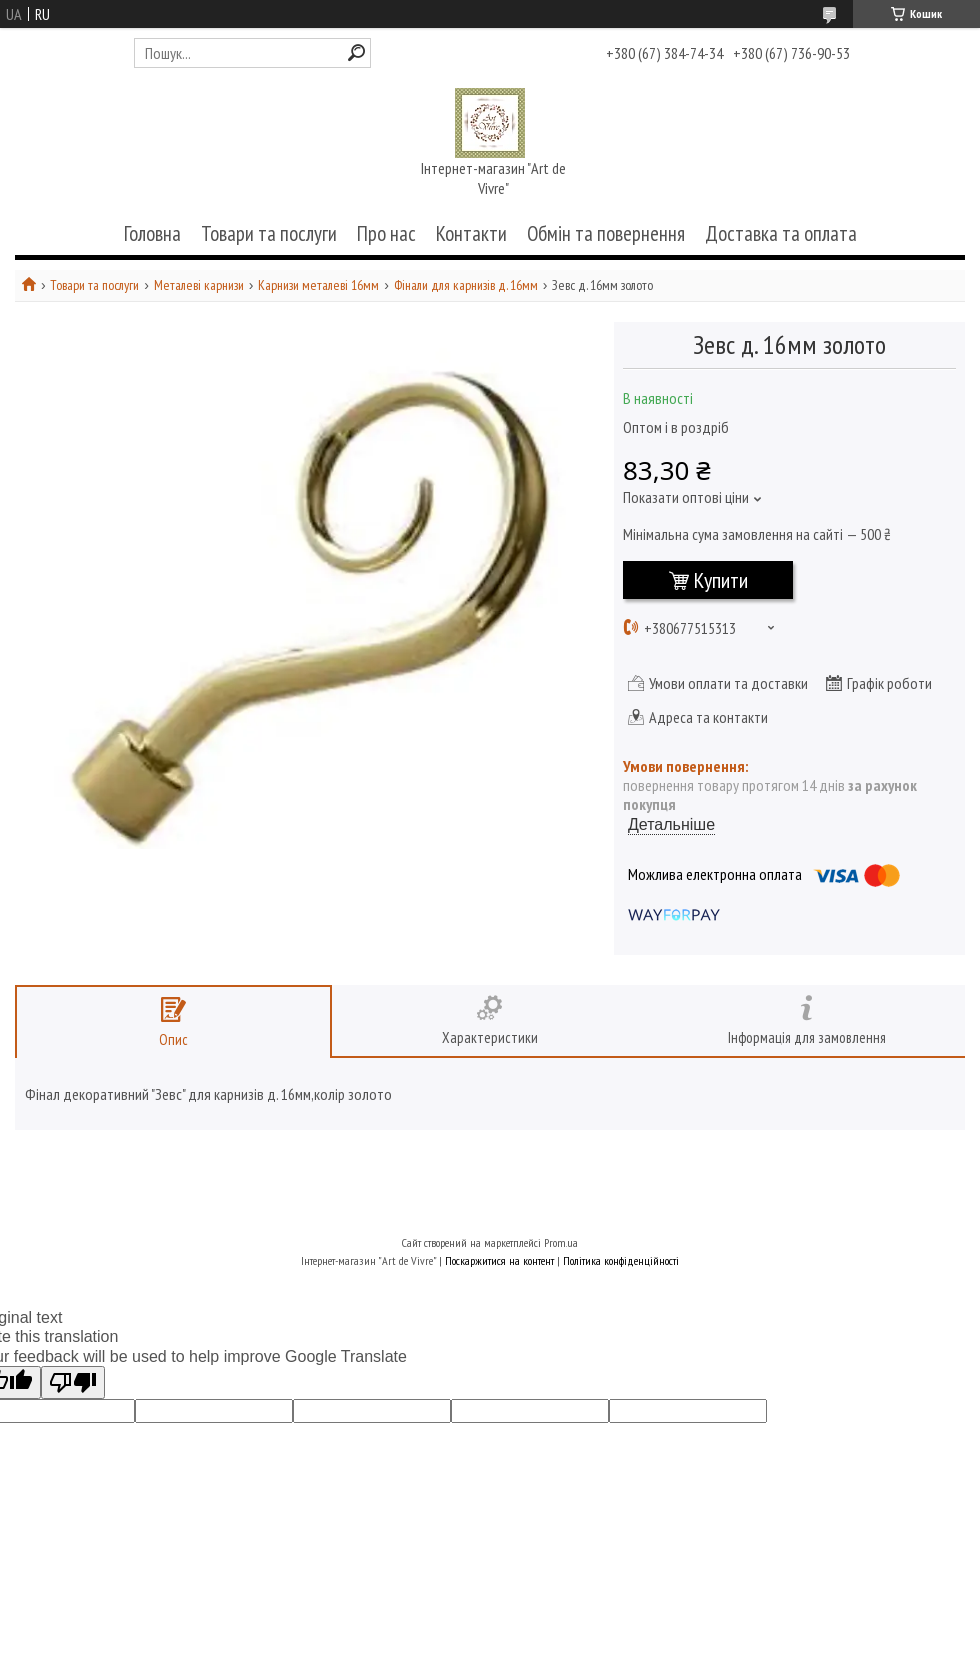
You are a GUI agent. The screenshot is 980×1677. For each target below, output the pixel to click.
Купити (721, 580)
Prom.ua (561, 1242)
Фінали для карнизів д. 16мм (466, 285)
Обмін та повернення (606, 233)
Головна (152, 233)
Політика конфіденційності (621, 1260)
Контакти (471, 233)
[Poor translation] (73, 1382)
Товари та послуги (269, 233)
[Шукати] (356, 52)
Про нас (386, 233)
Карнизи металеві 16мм (318, 285)
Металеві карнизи (199, 285)
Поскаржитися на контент (499, 1260)
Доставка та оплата (781, 233)
